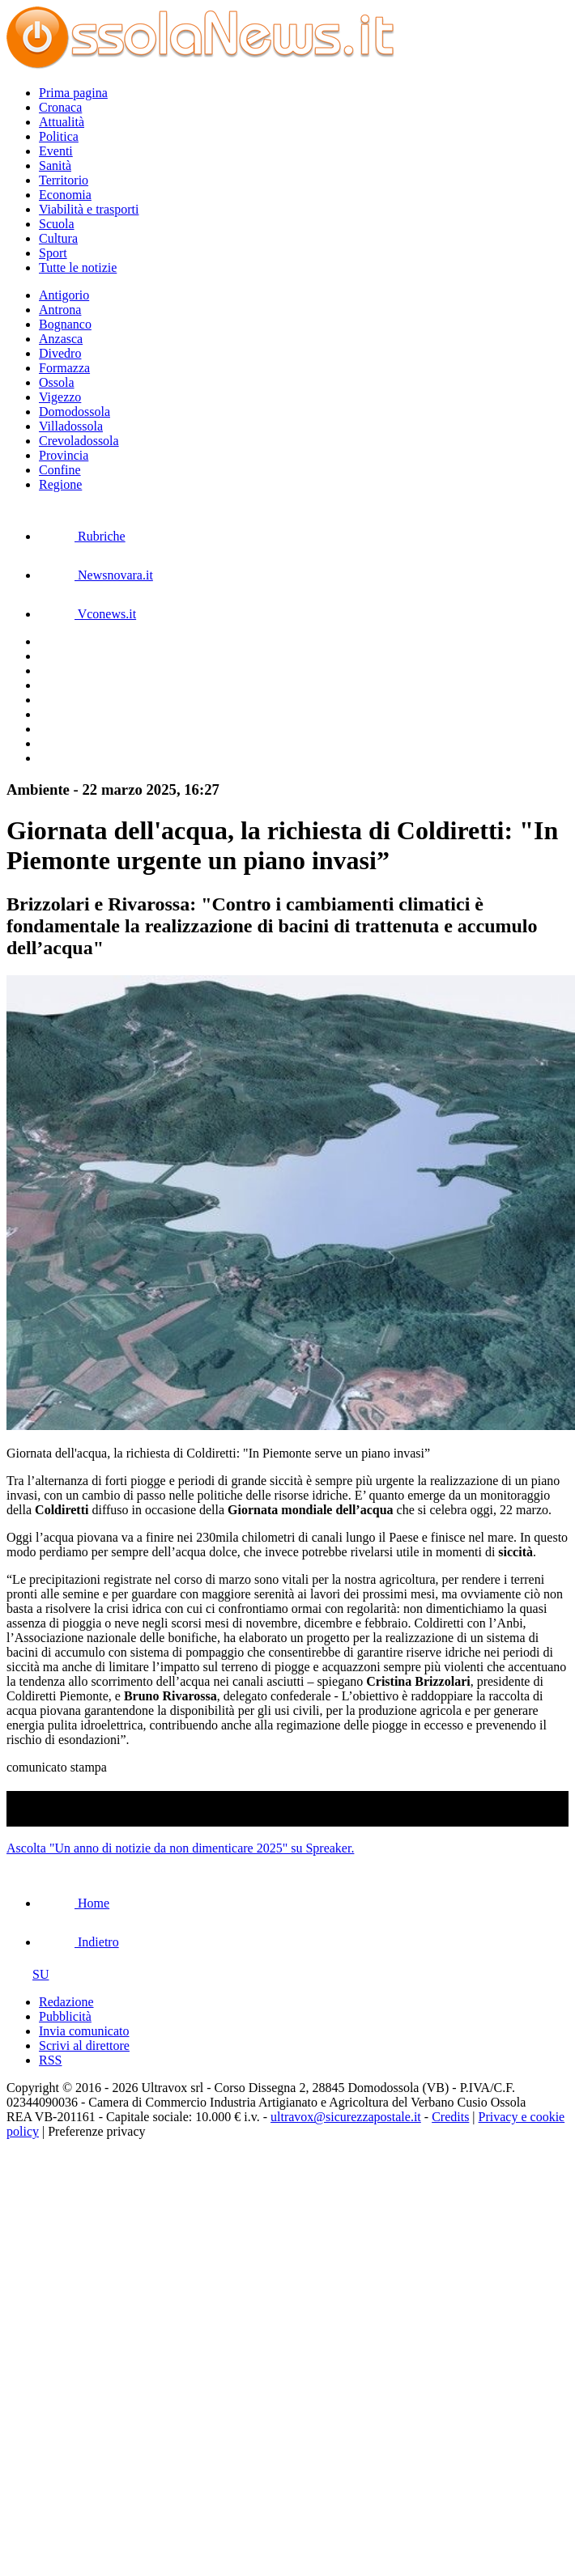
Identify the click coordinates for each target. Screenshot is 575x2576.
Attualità (61, 122)
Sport (53, 253)
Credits (450, 2117)
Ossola (57, 382)
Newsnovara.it (96, 575)
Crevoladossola (79, 441)
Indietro (79, 1942)
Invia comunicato (84, 2031)
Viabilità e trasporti (88, 209)
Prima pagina (73, 93)
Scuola (57, 224)
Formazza (64, 368)
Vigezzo (60, 397)
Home (74, 1903)
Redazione (66, 2002)
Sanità (55, 165)
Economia (65, 195)
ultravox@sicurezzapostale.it (345, 2117)
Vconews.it (87, 614)
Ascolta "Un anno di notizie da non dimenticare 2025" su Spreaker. (180, 1848)
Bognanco (65, 324)
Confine (60, 470)
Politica (59, 136)
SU (27, 1974)
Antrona (60, 309)
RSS (50, 2060)
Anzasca (61, 339)
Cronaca (60, 107)
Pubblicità (65, 2016)
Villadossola (71, 426)
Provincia (63, 455)
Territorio (63, 180)
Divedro (60, 353)
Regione (60, 484)
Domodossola (74, 411)
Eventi (56, 151)
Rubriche (82, 536)
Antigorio (64, 295)
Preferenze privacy (96, 2131)
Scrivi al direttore (84, 2045)
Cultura (58, 238)
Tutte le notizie (78, 267)
